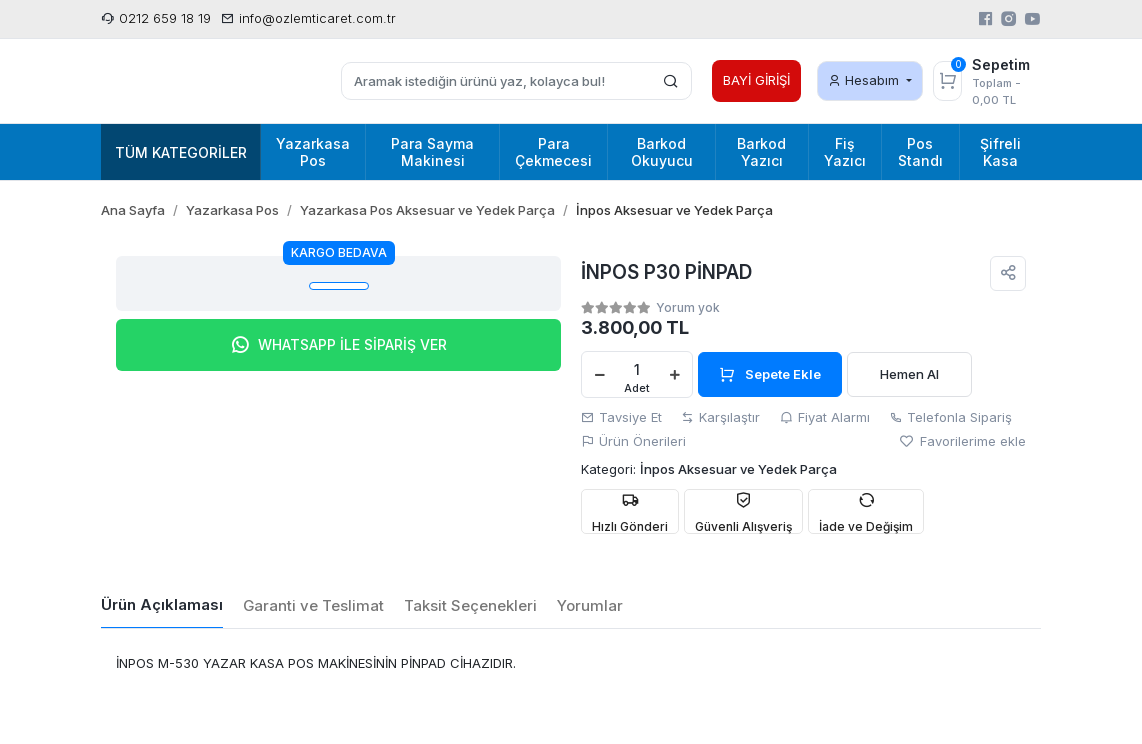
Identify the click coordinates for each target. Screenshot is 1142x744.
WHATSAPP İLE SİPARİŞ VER (338, 345)
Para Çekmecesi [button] (553, 152)
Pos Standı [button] (920, 152)
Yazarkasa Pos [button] (313, 152)
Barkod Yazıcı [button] (761, 152)
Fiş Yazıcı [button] (845, 152)
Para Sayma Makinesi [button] (432, 152)
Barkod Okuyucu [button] (662, 152)
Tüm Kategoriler (181, 152)
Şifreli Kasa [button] (1000, 152)
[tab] (162, 606)
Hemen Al (909, 374)
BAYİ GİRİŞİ (756, 80)
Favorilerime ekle (963, 441)
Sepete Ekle (770, 374)
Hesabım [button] (865, 80)
